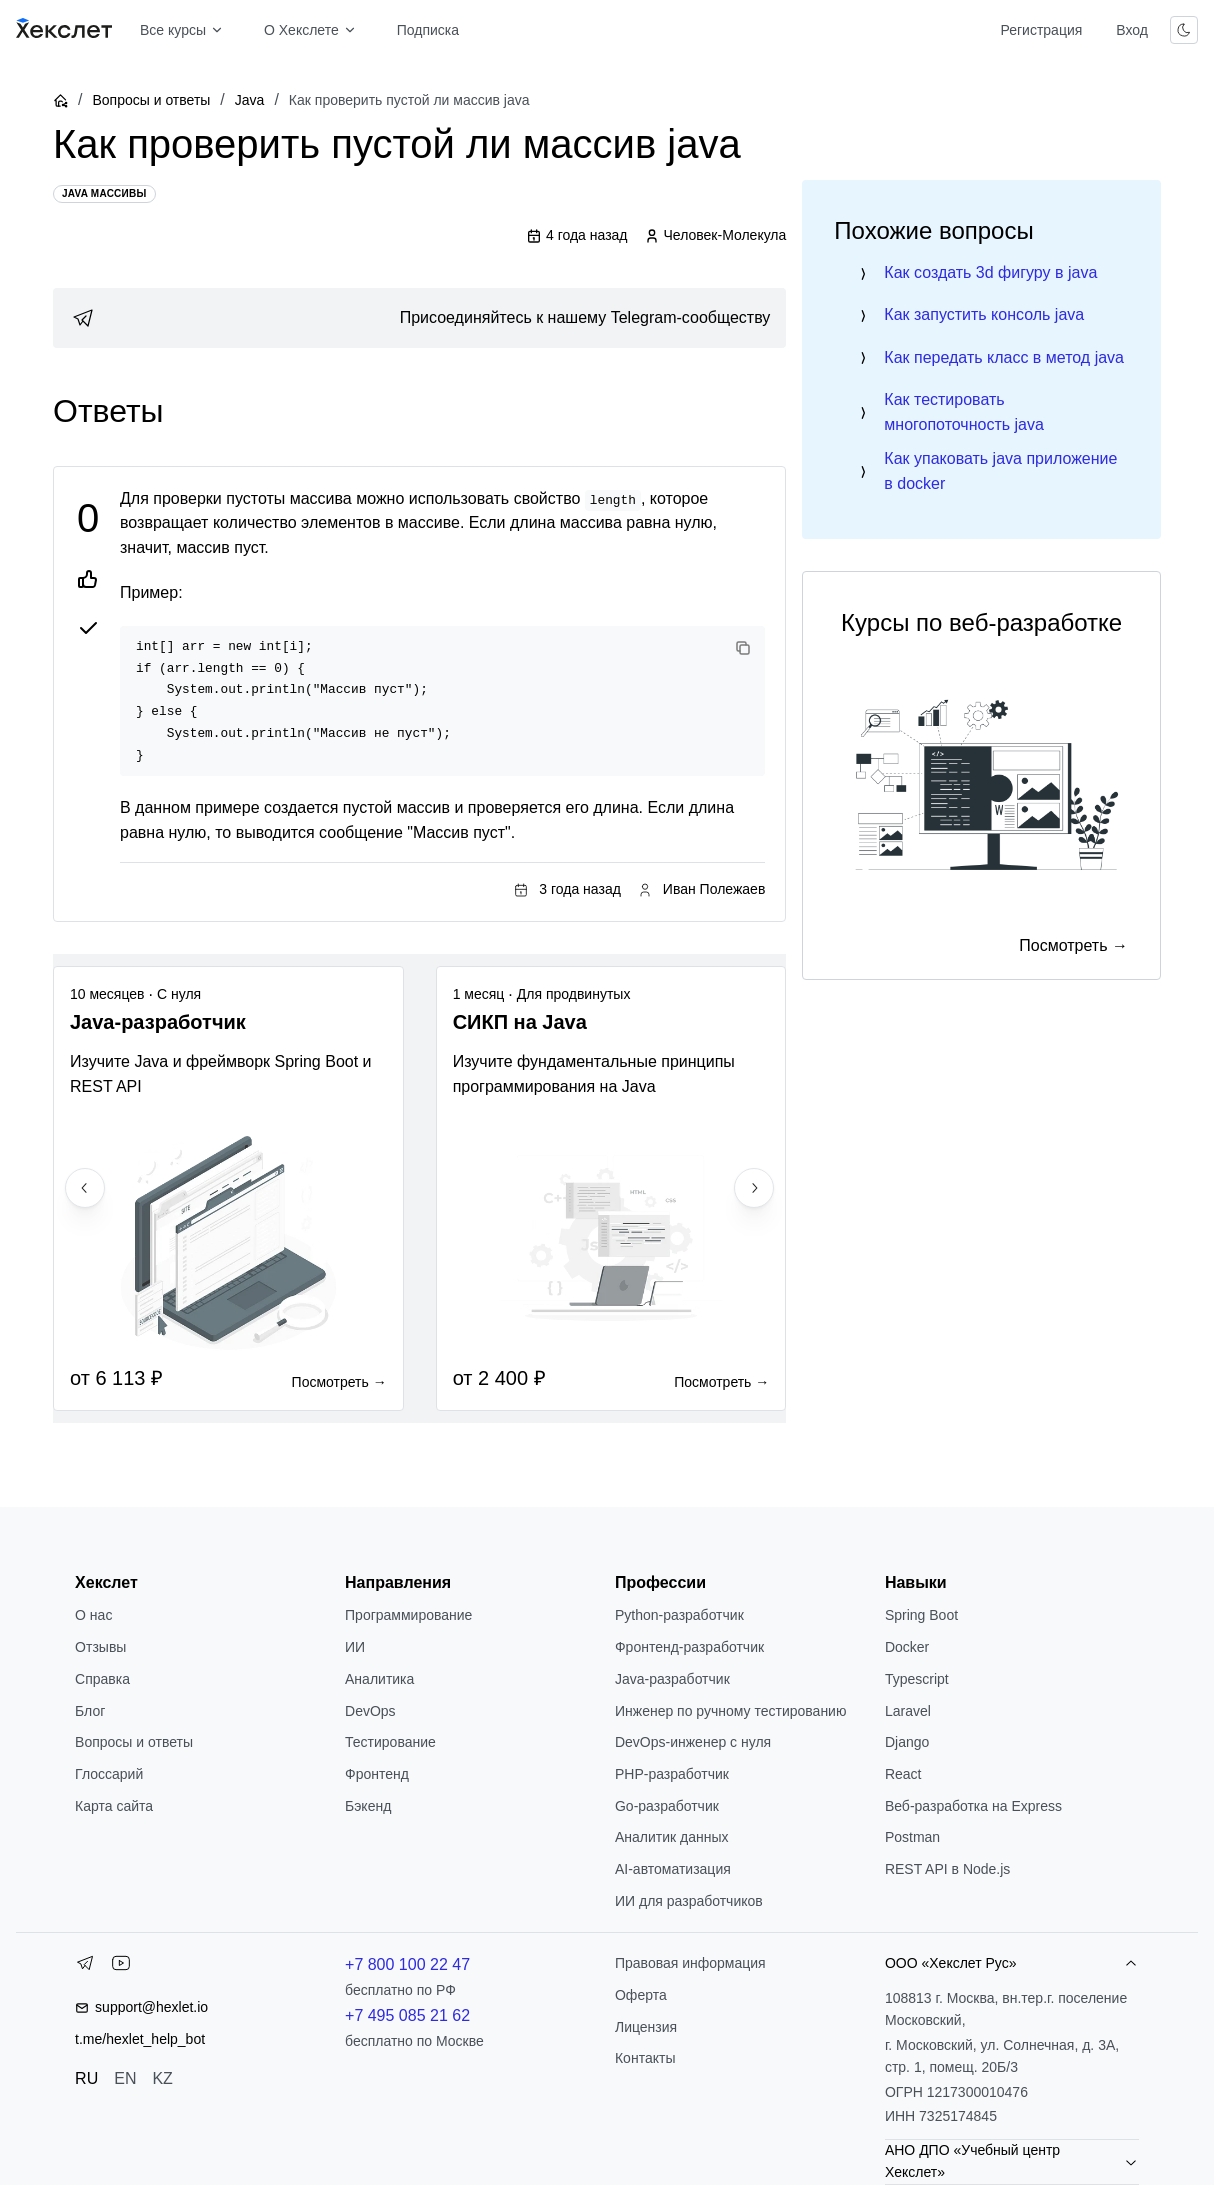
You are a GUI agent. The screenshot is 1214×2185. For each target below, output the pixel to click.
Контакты (645, 2058)
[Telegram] (85, 1967)
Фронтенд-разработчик (689, 1647)
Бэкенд (368, 1806)
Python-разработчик (679, 1615)
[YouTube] (121, 1967)
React (903, 1774)
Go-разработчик (667, 1806)
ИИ (355, 1647)
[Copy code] (743, 648)
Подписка (428, 30)
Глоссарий (109, 1774)
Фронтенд (377, 1774)
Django (907, 1742)
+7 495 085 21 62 (407, 2015)
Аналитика (379, 1679)
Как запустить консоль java (984, 314)
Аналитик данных (672, 1837)
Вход (1132, 30)
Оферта (641, 1995)
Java (250, 100)
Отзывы (100, 1647)
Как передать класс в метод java (1004, 357)
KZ (162, 2078)
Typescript (917, 1679)
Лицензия (646, 2027)
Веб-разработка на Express (973, 1806)
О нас (93, 1615)
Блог (90, 1711)
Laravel (908, 1711)
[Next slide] (754, 1188)
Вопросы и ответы (151, 100)
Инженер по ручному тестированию (730, 1711)
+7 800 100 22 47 (407, 1964)
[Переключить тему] (1184, 30)
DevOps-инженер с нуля (693, 1742)
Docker (907, 1647)
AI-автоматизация (673, 1869)
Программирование (408, 1615)
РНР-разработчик (672, 1774)
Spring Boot (921, 1615)
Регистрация (1041, 30)
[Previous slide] (85, 1188)
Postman (912, 1837)
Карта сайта (114, 1806)
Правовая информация (690, 1963)
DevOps (370, 1711)
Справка (102, 1679)
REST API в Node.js (947, 1869)
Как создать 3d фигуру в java (990, 272)
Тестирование (390, 1742)
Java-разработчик (672, 1679)
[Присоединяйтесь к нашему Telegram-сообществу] (419, 318)
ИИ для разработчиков (689, 1901)
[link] (419, 318)
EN (125, 2078)
